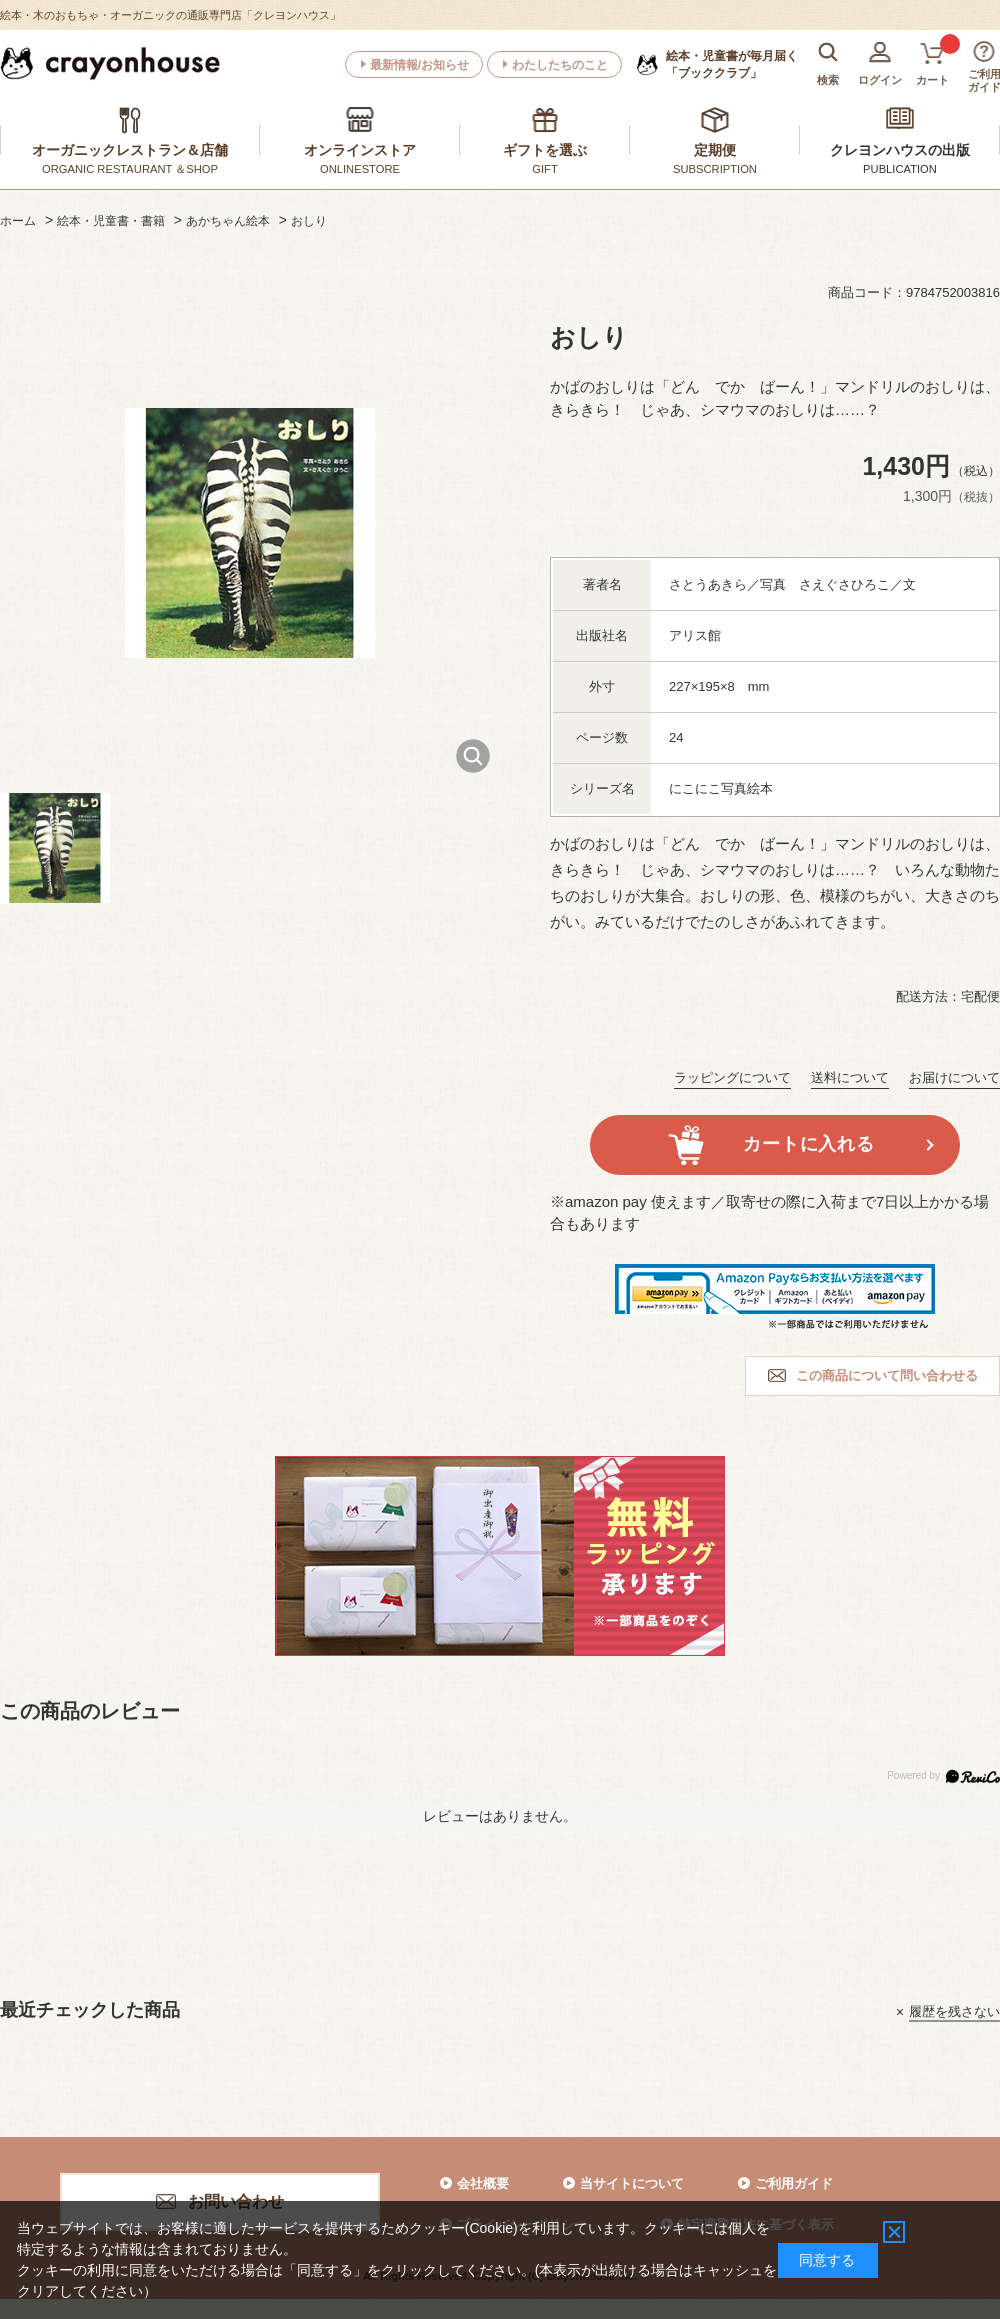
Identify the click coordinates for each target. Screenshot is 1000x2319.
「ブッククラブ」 (732, 64)
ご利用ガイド (794, 2183)
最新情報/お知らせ (419, 65)
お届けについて (954, 1077)
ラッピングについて (732, 1077)
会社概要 (483, 2183)
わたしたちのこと (560, 65)
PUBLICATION (900, 169)
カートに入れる (808, 1144)
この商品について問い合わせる (887, 1375)
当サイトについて (632, 2183)
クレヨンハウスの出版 (900, 150)
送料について (850, 1077)
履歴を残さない (954, 2011)
